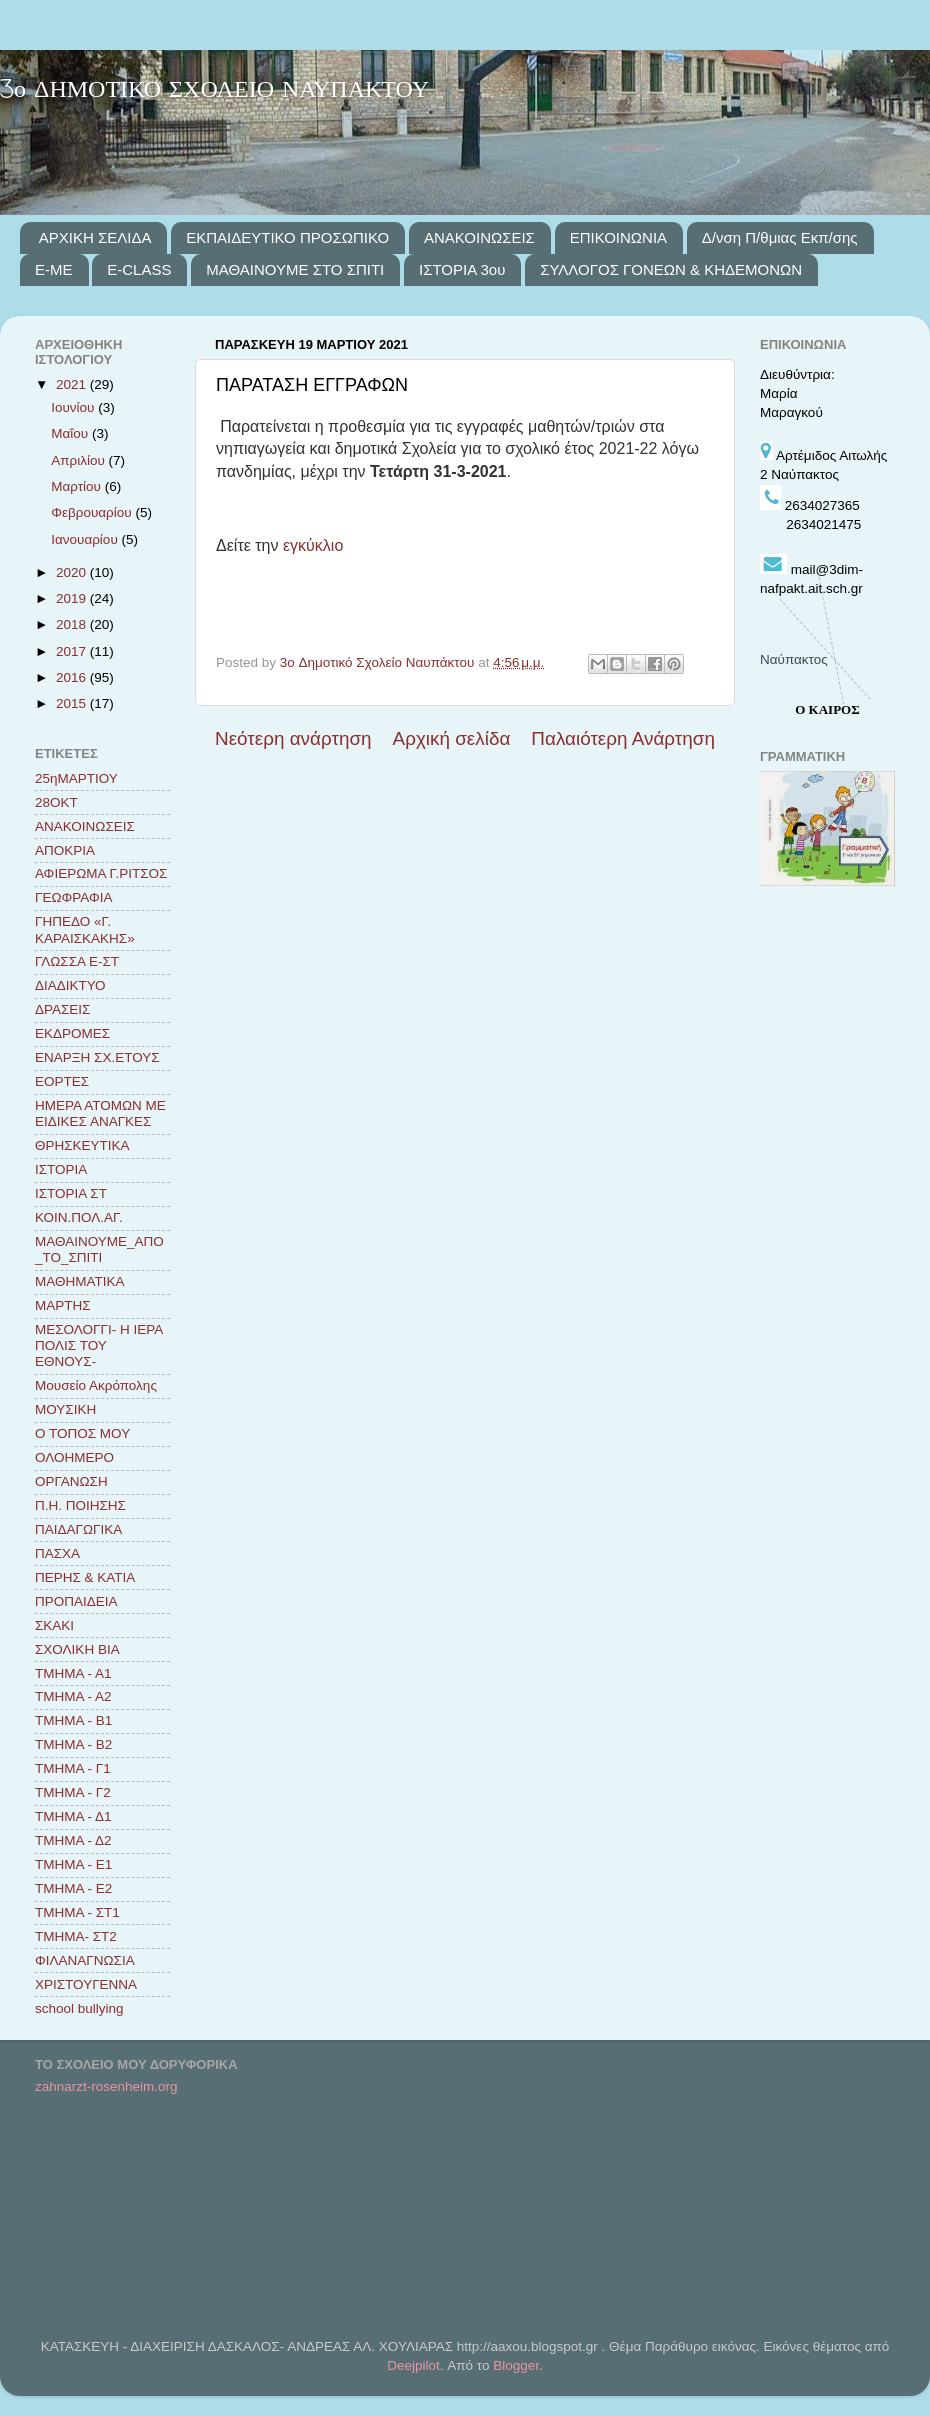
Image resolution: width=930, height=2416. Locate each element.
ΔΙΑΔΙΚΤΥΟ (70, 985)
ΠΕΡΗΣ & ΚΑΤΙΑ (85, 1577)
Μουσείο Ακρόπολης (96, 1385)
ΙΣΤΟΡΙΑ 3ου (462, 269)
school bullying (79, 2008)
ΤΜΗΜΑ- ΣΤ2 (76, 1936)
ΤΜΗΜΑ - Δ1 (73, 1816)
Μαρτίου (78, 486)
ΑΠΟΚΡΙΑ (65, 850)
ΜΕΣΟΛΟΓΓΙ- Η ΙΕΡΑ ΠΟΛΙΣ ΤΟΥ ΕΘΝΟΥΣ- (98, 1345)
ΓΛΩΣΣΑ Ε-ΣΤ (77, 961)
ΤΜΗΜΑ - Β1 (73, 1720)
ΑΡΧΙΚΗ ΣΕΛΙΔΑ (95, 237)
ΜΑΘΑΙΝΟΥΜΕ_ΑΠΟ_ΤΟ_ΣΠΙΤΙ (99, 1249)
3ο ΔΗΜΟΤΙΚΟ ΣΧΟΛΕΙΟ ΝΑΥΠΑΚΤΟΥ (214, 90)
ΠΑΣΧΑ (57, 1553)
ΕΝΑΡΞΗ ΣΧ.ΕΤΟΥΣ (97, 1057)
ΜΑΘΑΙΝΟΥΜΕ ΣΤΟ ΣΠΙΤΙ (295, 269)
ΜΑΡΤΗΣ (63, 1305)
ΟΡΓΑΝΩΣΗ (71, 1481)
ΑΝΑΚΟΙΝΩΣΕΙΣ (479, 237)
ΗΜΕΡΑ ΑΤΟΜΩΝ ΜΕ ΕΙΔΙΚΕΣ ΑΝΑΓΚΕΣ (100, 1113)
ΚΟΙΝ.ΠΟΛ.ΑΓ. (79, 1217)
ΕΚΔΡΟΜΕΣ (72, 1033)
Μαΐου (71, 433)
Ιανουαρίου (86, 539)
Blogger (516, 2365)
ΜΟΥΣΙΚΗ (65, 1409)
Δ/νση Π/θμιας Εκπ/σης (780, 237)
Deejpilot (413, 2365)
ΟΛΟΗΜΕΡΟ (74, 1457)
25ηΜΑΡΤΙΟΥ (76, 778)
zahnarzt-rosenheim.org (106, 2086)
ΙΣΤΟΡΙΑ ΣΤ (71, 1193)
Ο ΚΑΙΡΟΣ (827, 709)
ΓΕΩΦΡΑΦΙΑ (73, 897)
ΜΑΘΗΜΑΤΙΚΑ (79, 1281)
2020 (73, 572)
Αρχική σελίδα (452, 738)
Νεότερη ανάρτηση (293, 738)
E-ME (54, 269)
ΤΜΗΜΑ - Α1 (73, 1673)
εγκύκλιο (313, 545)
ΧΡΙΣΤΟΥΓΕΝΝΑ (86, 1984)
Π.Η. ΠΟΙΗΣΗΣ (80, 1505)
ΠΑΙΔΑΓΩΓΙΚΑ (78, 1529)
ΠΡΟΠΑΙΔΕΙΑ (76, 1601)
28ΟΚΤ (56, 802)
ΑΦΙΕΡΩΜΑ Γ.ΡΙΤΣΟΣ (101, 873)
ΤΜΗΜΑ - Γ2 (73, 1792)
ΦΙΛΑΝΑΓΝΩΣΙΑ (85, 1960)
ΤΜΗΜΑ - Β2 (73, 1744)
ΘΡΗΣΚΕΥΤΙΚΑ (82, 1145)
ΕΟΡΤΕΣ (62, 1081)
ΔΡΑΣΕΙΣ (62, 1009)
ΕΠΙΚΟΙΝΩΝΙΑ (618, 237)
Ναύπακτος (794, 659)
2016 (73, 677)
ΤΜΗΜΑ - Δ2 (73, 1840)
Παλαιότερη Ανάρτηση (623, 738)
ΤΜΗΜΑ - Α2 (73, 1696)
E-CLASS (139, 269)
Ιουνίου (74, 407)
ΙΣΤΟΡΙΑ (61, 1169)
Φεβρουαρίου (93, 512)
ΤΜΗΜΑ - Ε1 (73, 1864)
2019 (73, 598)
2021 (73, 384)
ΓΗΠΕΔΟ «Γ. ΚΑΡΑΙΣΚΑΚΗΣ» (85, 929)
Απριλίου (79, 460)
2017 (73, 651)
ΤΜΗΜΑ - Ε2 (73, 1888)
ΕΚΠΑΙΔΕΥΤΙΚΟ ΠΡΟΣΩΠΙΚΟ (287, 237)
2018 (73, 624)
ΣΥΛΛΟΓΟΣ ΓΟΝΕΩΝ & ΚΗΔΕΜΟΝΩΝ (671, 269)
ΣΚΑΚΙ (54, 1625)
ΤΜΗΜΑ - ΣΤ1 (77, 1912)
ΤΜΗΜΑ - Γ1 (73, 1768)
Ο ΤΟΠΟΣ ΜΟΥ (82, 1433)
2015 (73, 703)
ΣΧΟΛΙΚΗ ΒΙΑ (77, 1649)
